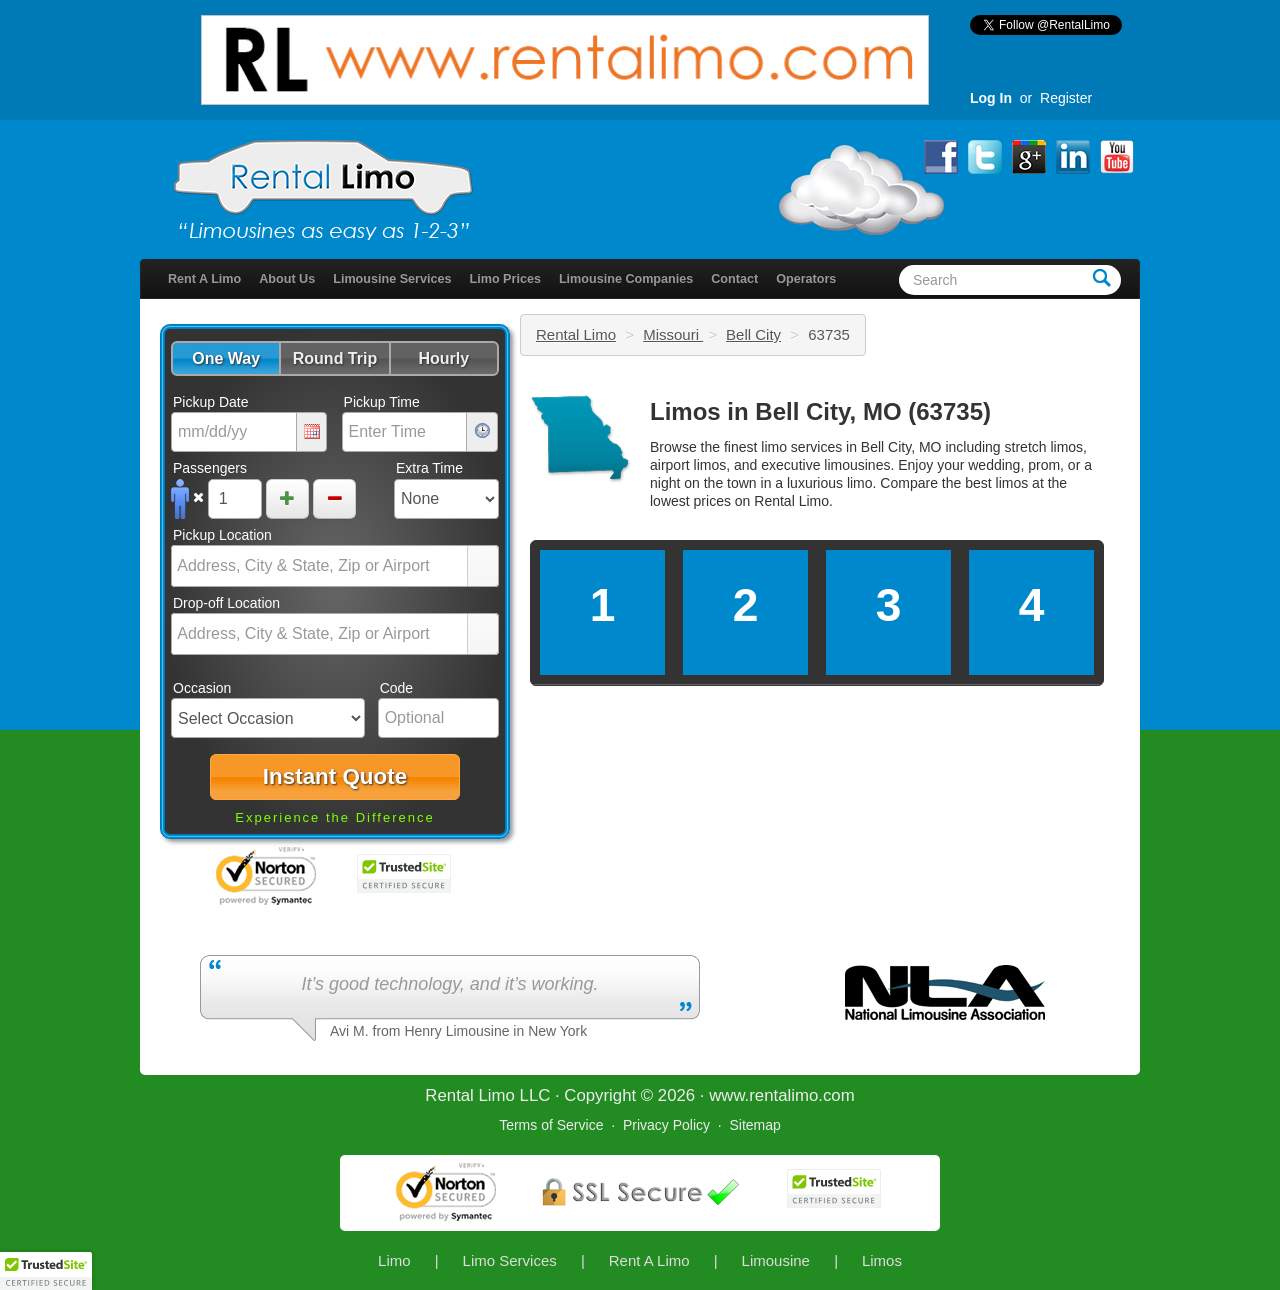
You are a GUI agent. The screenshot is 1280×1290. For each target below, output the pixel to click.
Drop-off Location (226, 603)
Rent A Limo (204, 279)
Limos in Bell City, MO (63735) (820, 411)
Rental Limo (576, 334)
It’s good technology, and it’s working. (449, 984)
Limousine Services (392, 279)
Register (1066, 98)
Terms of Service (551, 1125)
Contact (734, 279)
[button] (225, 358)
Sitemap (754, 1125)
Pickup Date (210, 402)
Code (396, 688)
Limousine (776, 1260)
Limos (882, 1260)
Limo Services (510, 1260)
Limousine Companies (626, 279)
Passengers (210, 468)
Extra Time (429, 468)
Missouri (673, 334)
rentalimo (783, 1095)
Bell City (753, 334)
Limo (394, 1260)
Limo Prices (505, 279)
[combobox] (320, 566)
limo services (801, 447)
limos (1012, 483)
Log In (991, 98)
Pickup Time (382, 402)
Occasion (202, 688)
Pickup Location (222, 535)
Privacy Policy (666, 1125)
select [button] (483, 567)
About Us (287, 279)
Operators (806, 279)
